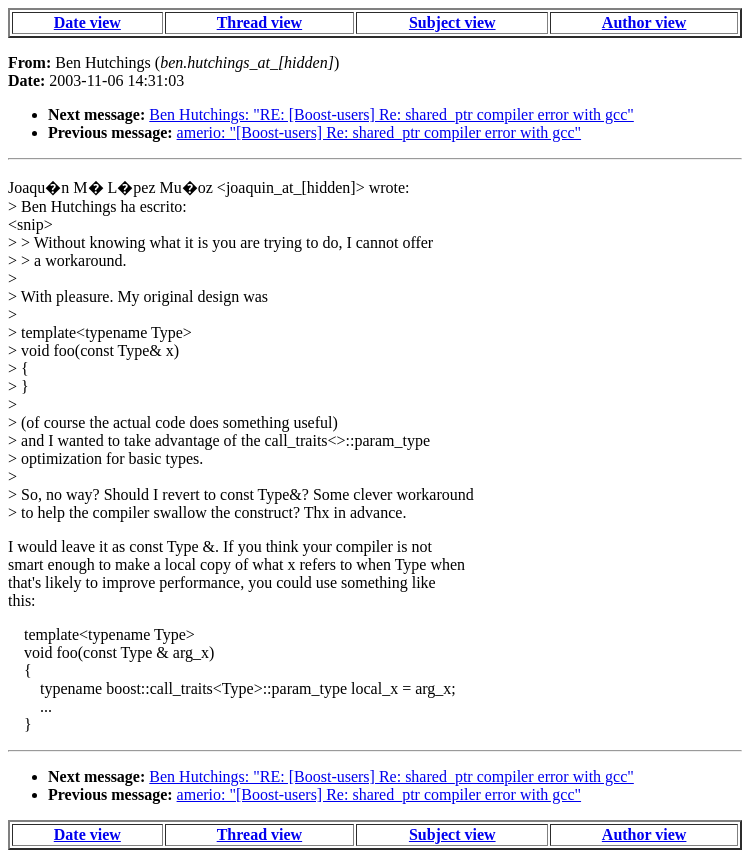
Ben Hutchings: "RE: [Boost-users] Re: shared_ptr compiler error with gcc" (391, 114)
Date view (87, 22)
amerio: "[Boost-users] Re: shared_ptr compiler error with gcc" (379, 132)
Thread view (259, 22)
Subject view (452, 22)
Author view (644, 22)
